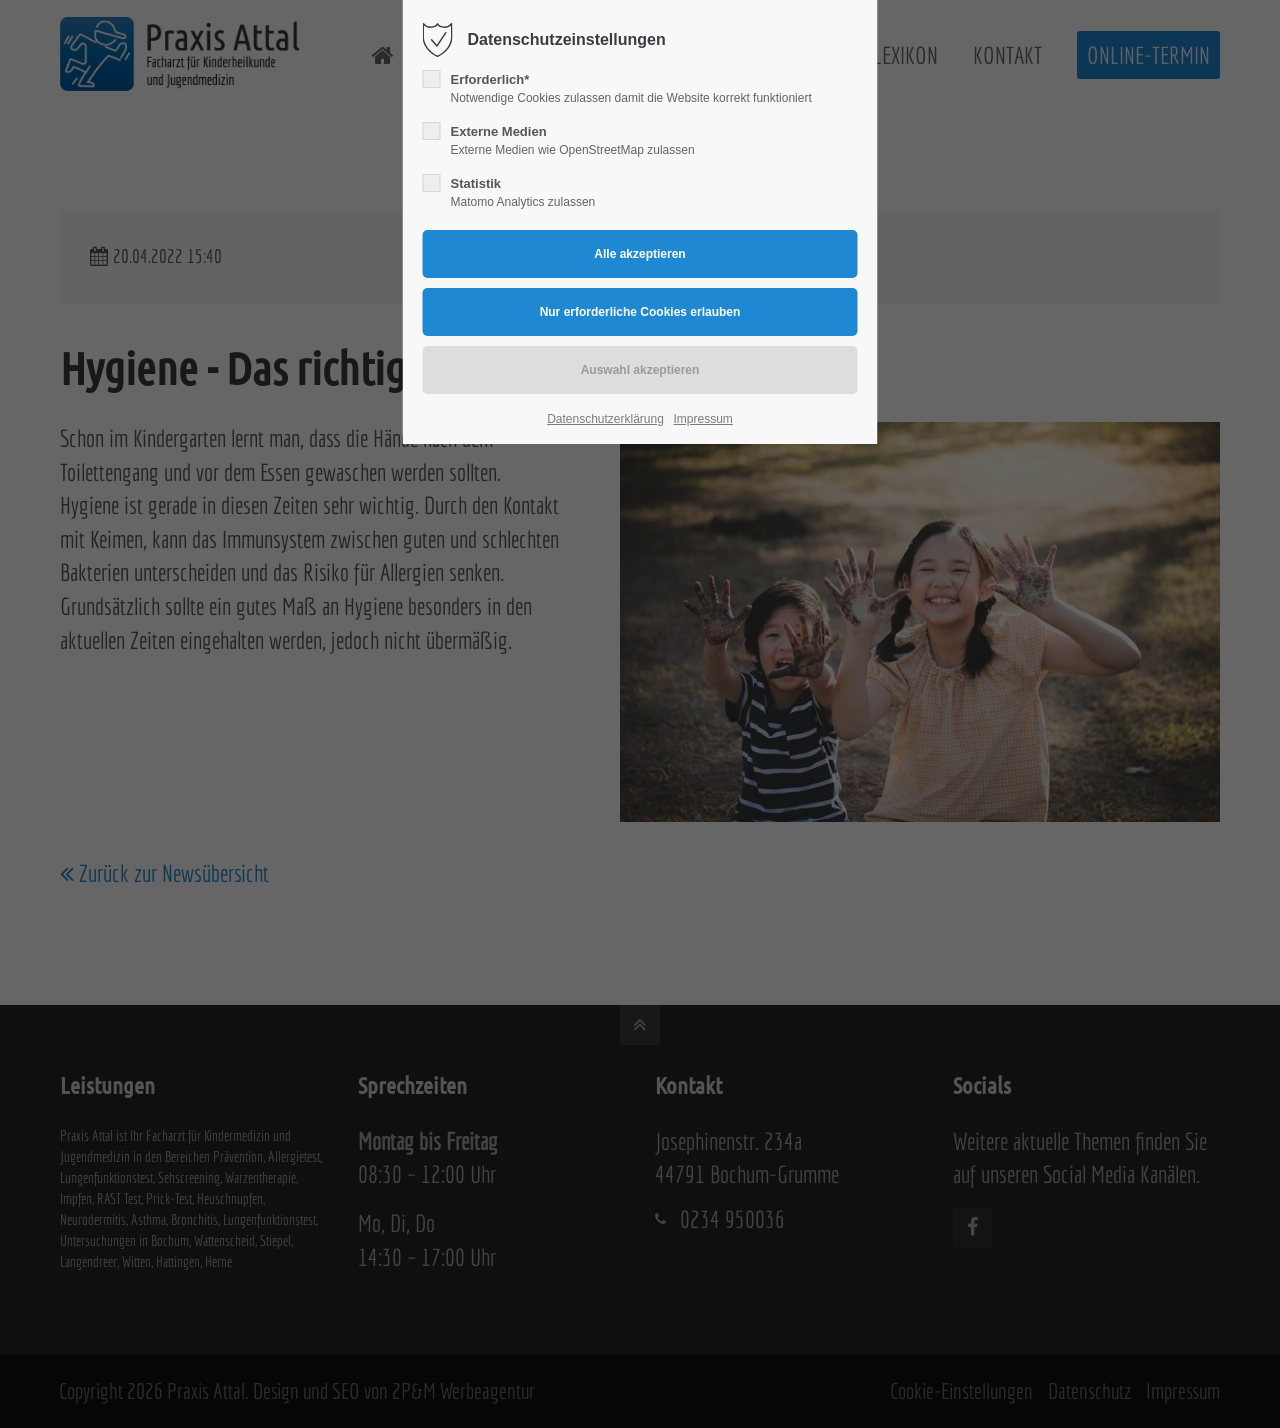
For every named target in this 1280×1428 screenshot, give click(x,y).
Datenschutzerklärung (605, 419)
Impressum (703, 419)
